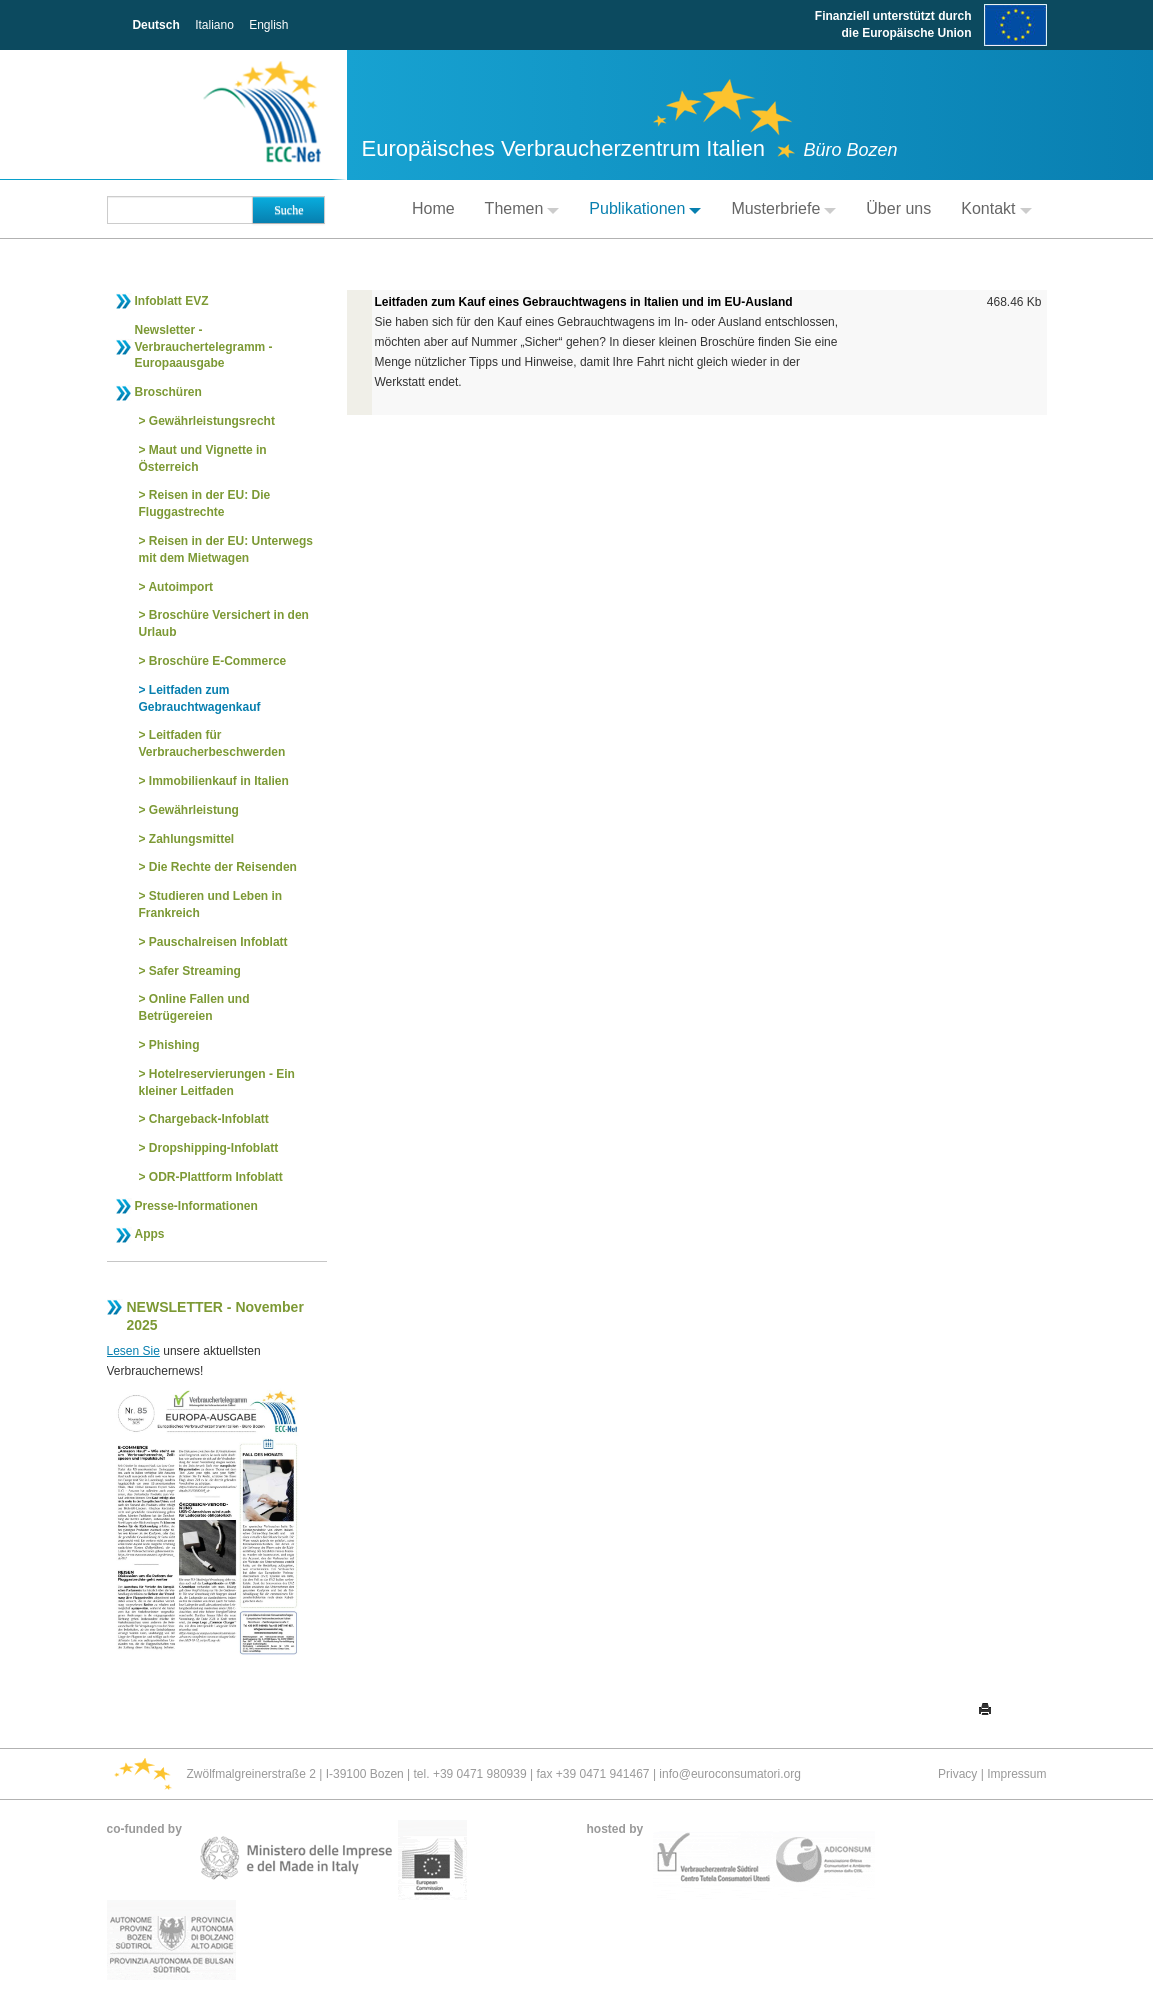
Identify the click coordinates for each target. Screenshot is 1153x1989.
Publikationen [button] (645, 208)
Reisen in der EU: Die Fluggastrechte (205, 503)
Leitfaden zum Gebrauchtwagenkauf (200, 698)
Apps (150, 1234)
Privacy (957, 1774)
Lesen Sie (133, 1351)
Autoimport (180, 587)
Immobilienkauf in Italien (219, 781)
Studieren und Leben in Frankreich (211, 904)
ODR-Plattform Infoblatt (216, 1177)
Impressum (1016, 1774)
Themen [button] (522, 208)
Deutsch (155, 25)
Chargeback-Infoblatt (209, 1119)
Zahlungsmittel (191, 839)
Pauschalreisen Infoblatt (218, 942)
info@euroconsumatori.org (730, 1774)
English (268, 25)
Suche (288, 210)
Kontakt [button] (996, 208)
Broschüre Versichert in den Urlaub (224, 623)
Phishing (174, 1045)
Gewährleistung (194, 810)
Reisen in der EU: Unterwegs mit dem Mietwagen (226, 549)
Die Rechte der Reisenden (223, 867)
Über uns (898, 208)
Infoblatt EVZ (172, 301)
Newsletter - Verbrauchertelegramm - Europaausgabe (204, 347)
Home (433, 208)
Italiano (214, 25)
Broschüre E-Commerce (217, 661)
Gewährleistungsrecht (212, 421)
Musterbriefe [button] (783, 208)
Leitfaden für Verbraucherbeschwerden (212, 743)
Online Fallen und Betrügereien (194, 1007)
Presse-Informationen (196, 1206)
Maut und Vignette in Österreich (203, 458)
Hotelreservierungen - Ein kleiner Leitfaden (217, 1082)
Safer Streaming (195, 971)
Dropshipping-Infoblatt (213, 1148)
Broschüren (168, 392)
